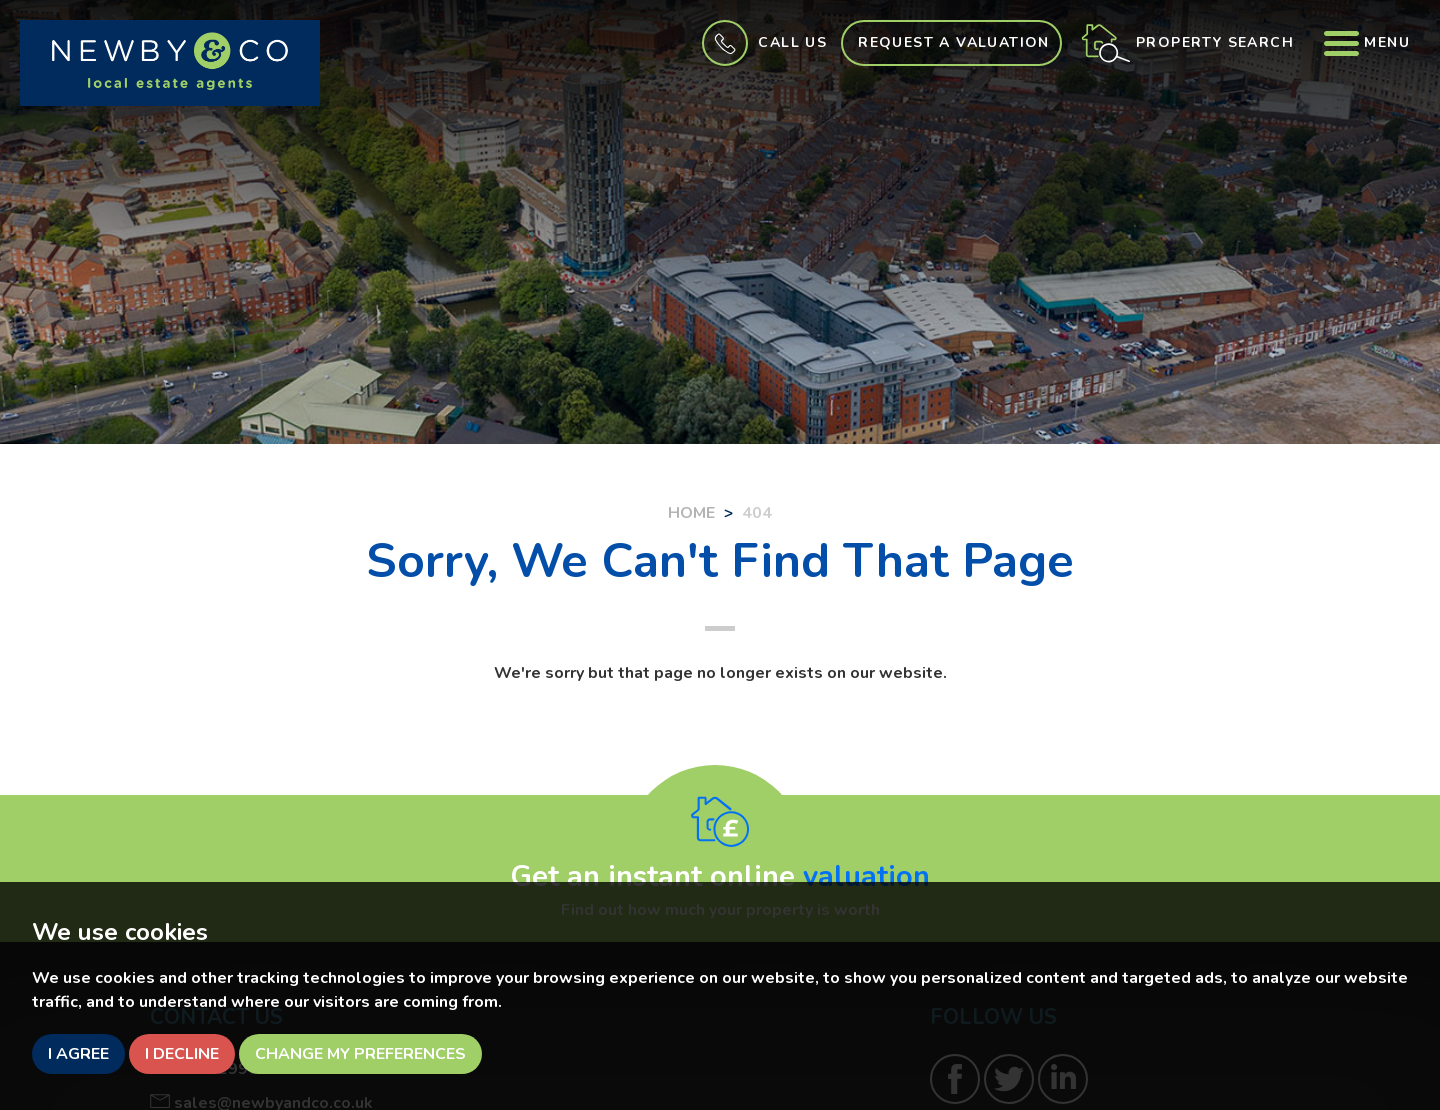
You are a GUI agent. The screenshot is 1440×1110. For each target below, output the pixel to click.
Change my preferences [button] (360, 1054)
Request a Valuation (954, 42)
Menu (1367, 42)
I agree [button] (78, 1054)
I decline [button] (182, 1054)
